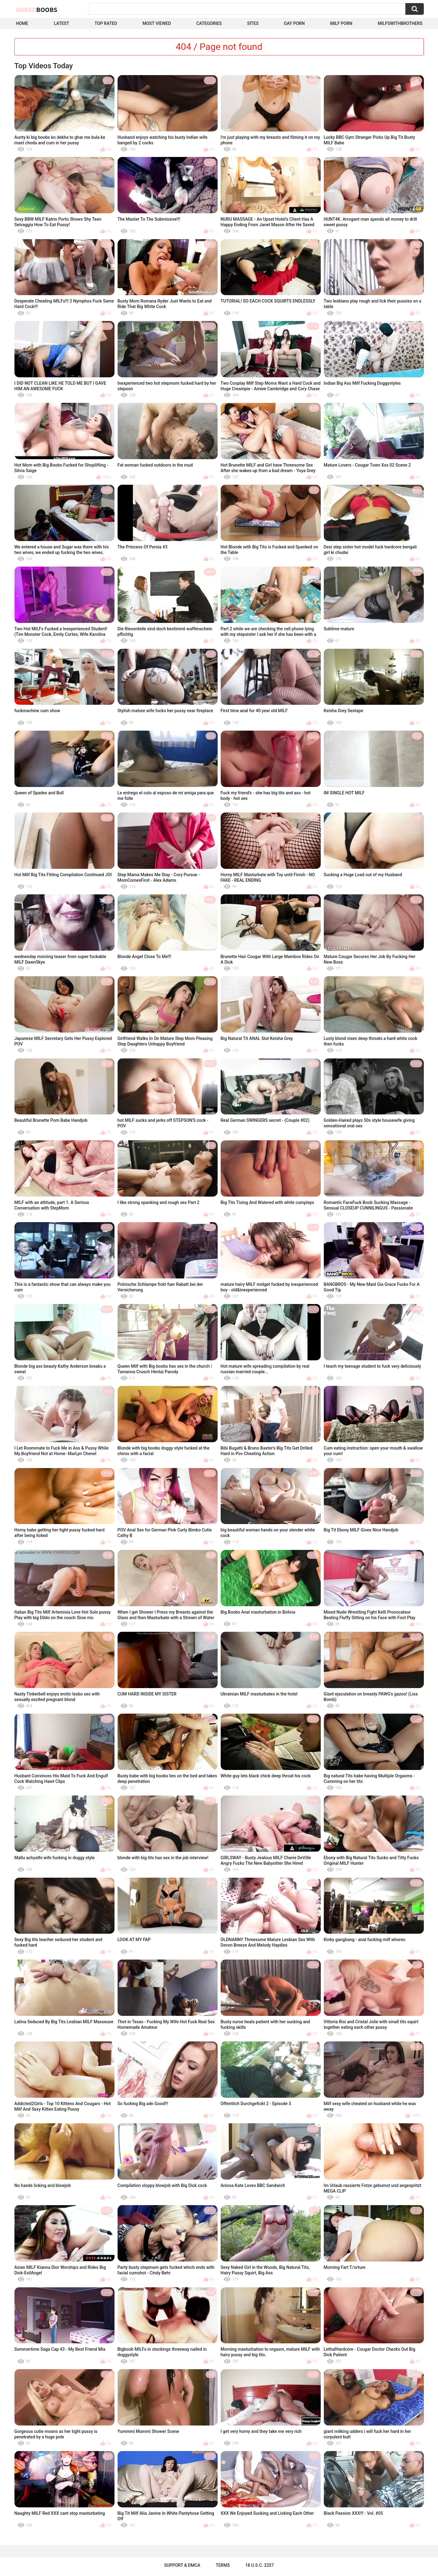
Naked (37, 9)
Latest (61, 23)
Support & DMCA (182, 2565)
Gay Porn (294, 23)
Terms (223, 2565)
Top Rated (105, 23)
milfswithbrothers (400, 23)
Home (22, 23)
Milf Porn (341, 23)
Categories (209, 23)
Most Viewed (157, 23)
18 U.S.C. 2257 (259, 2565)
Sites (253, 23)
